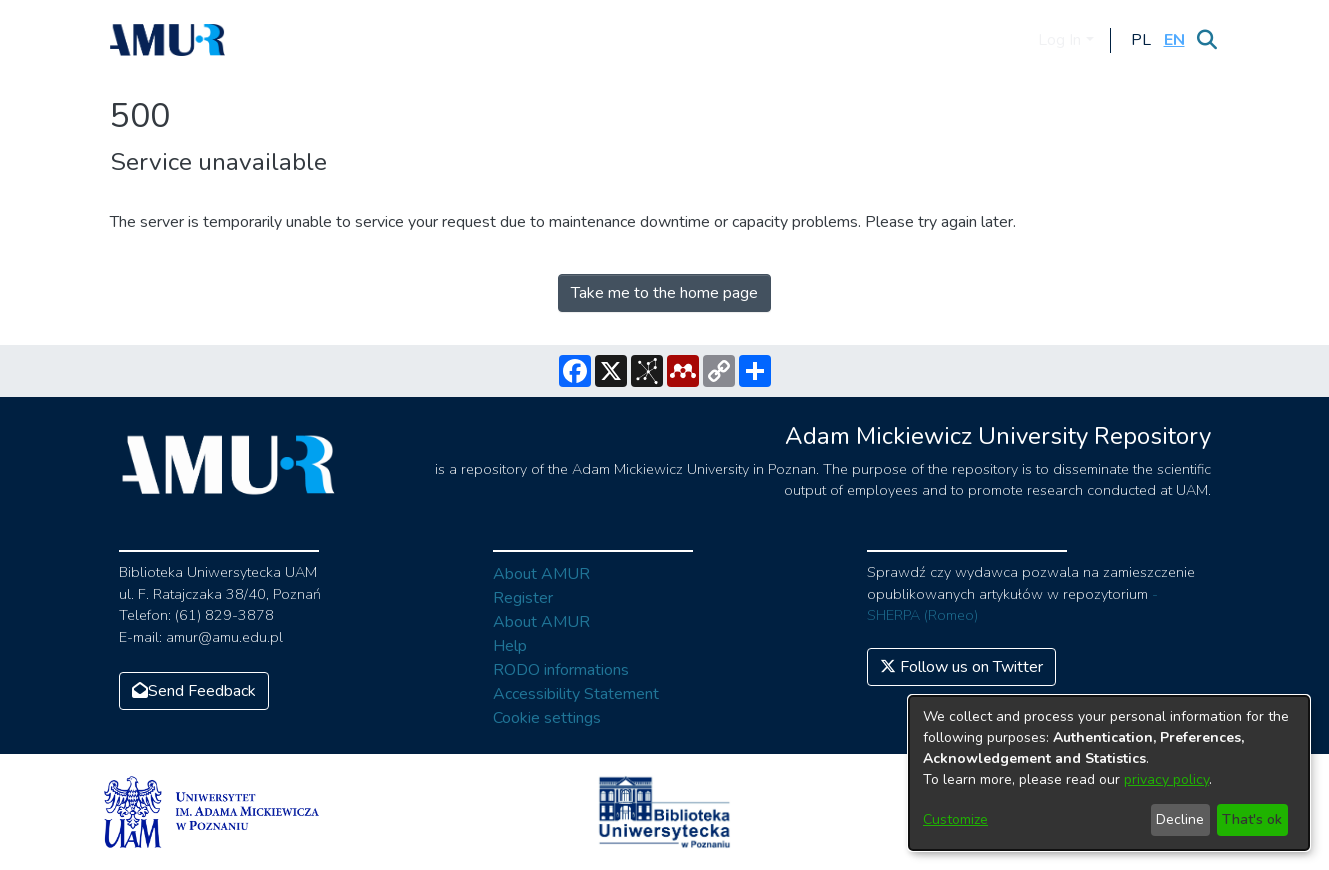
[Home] (168, 40)
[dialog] (1109, 773)
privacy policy (1166, 779)
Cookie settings (547, 718)
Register (523, 598)
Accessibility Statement (576, 694)
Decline (1180, 819)
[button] (1141, 40)
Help (510, 646)
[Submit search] (1207, 40)
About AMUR (541, 574)
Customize (955, 819)
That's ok (1252, 819)
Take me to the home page (664, 293)
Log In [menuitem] (1059, 40)
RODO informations (561, 670)
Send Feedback (194, 691)
